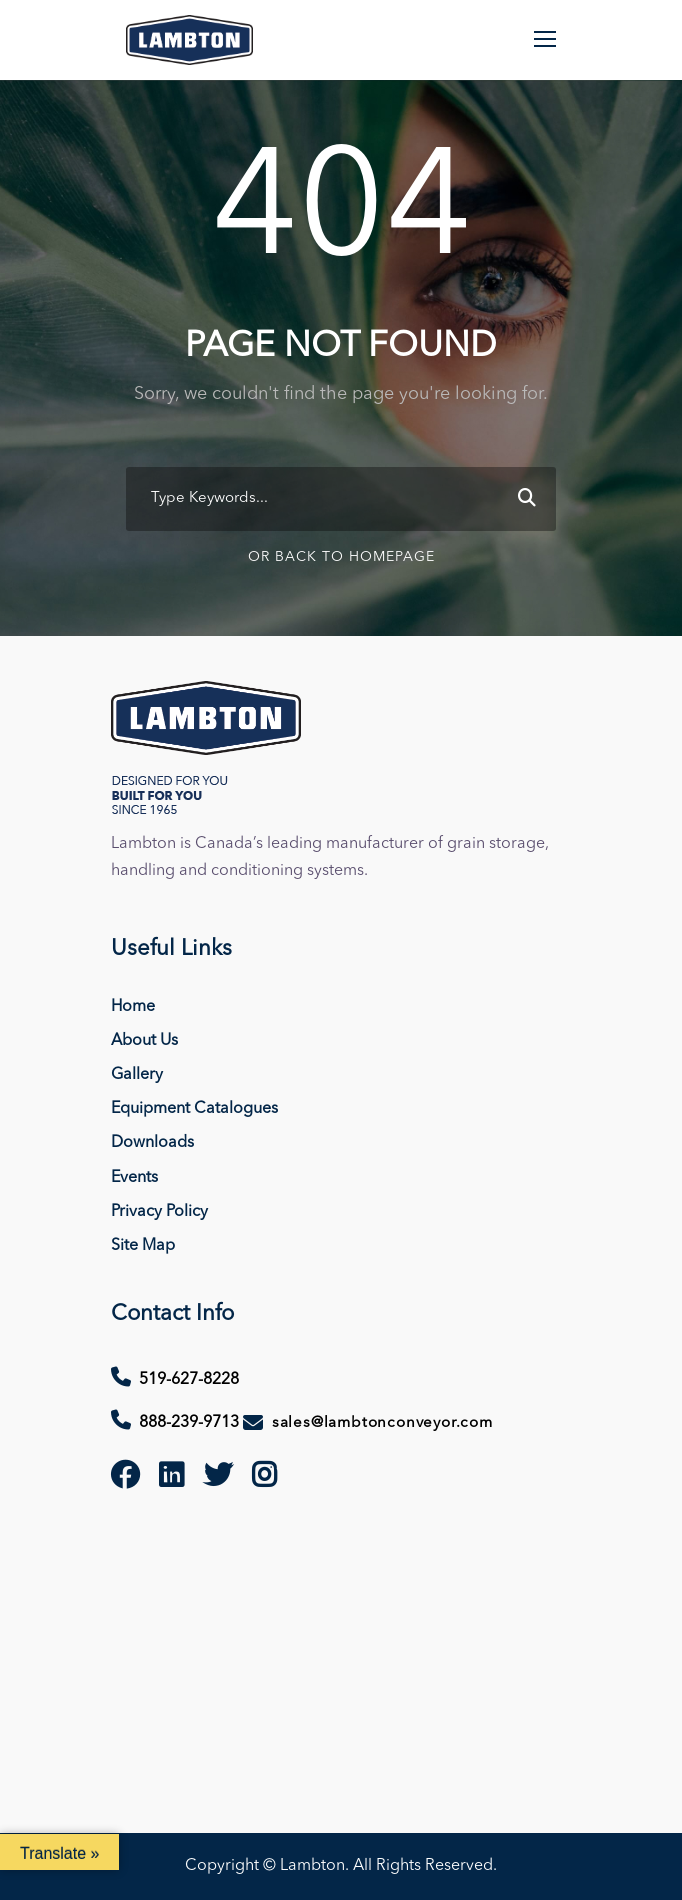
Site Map (143, 1246)
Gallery (137, 1075)
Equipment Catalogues (194, 1109)
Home (133, 1007)
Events (134, 1178)
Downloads (152, 1143)
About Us (144, 1041)
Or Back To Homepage (341, 557)
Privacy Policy (159, 1212)
